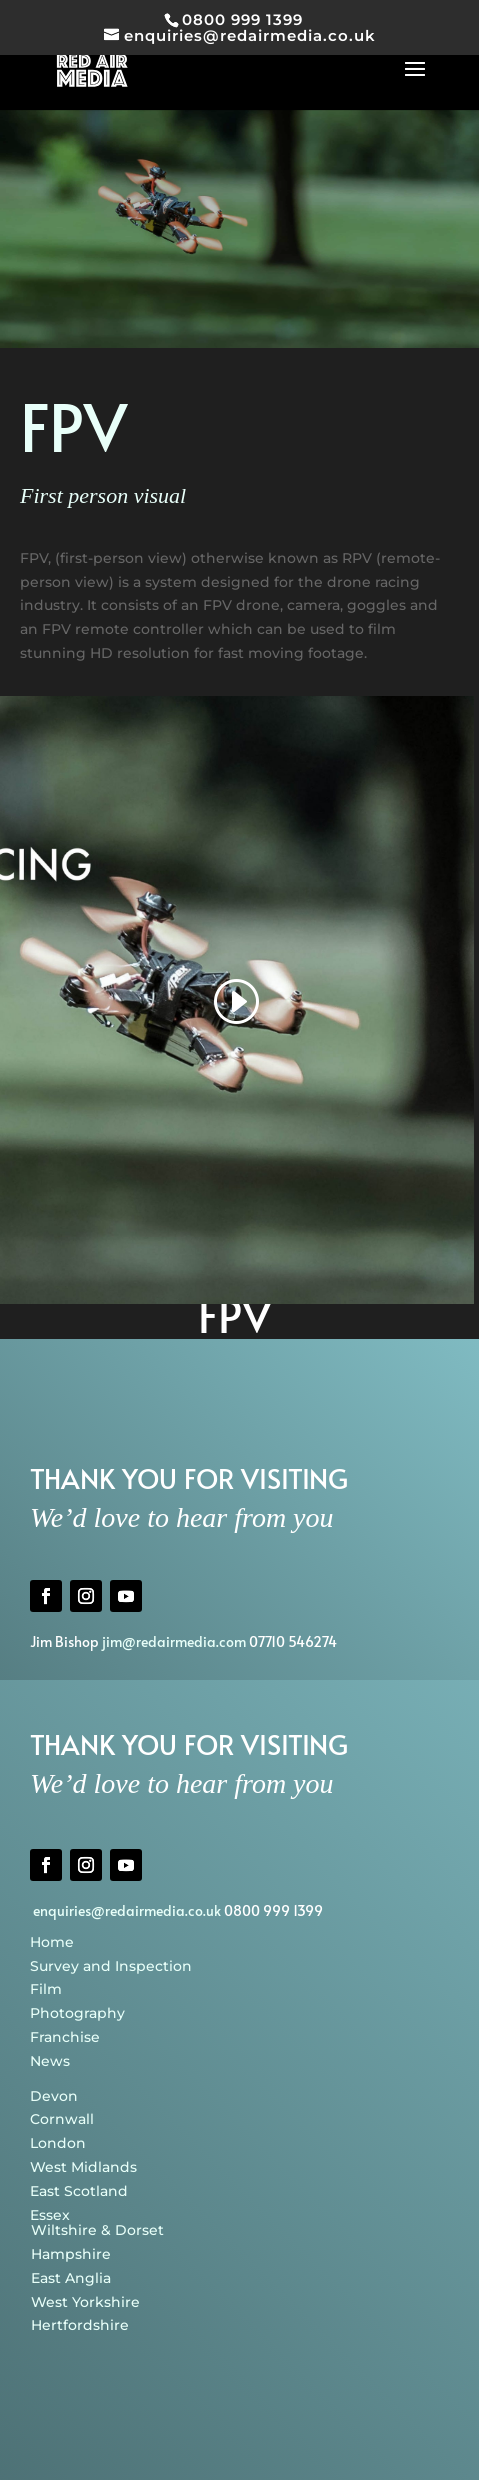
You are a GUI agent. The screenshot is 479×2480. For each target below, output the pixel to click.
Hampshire (71, 2254)
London (58, 2143)
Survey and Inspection (111, 1966)
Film (46, 1989)
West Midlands (83, 2167)
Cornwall (62, 2119)
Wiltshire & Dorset (97, 2230)
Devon (54, 2096)
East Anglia (71, 2278)
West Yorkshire (85, 2302)
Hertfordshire (80, 2325)
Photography (77, 2013)
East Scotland (79, 2191)
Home (52, 1942)
